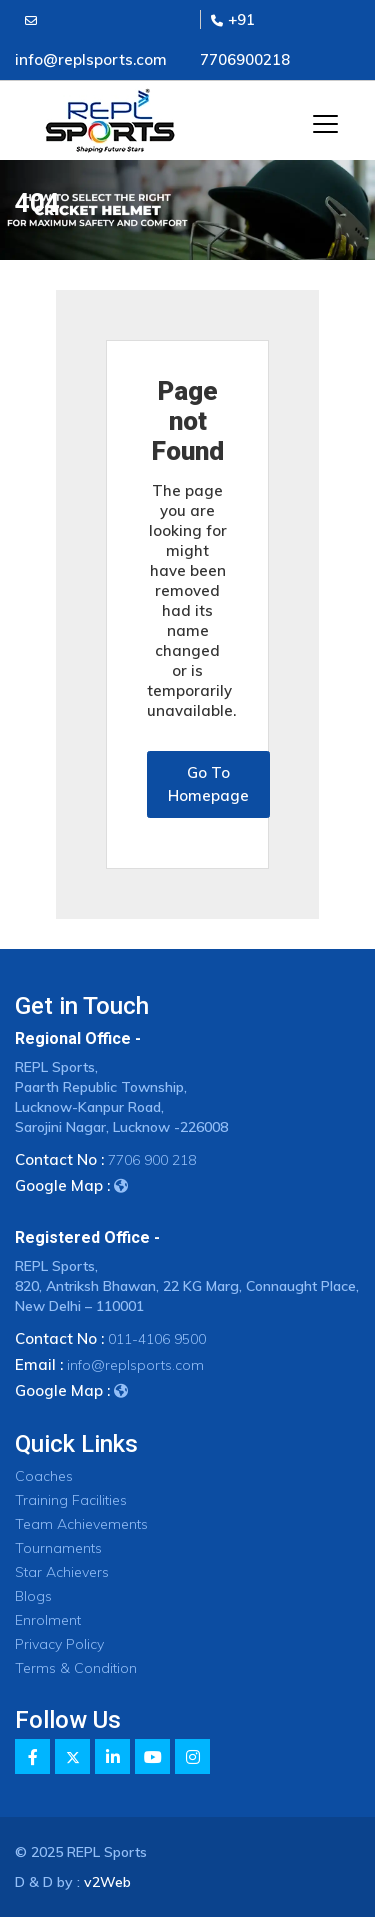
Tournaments (58, 1548)
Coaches (44, 1476)
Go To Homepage (208, 784)
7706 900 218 (152, 1160)
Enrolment (48, 1620)
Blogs (33, 1596)
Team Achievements (81, 1524)
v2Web (107, 1882)
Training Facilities (71, 1500)
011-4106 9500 (157, 1339)
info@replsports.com (135, 1365)
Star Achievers (62, 1572)
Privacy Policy (59, 1644)
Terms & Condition (76, 1668)
